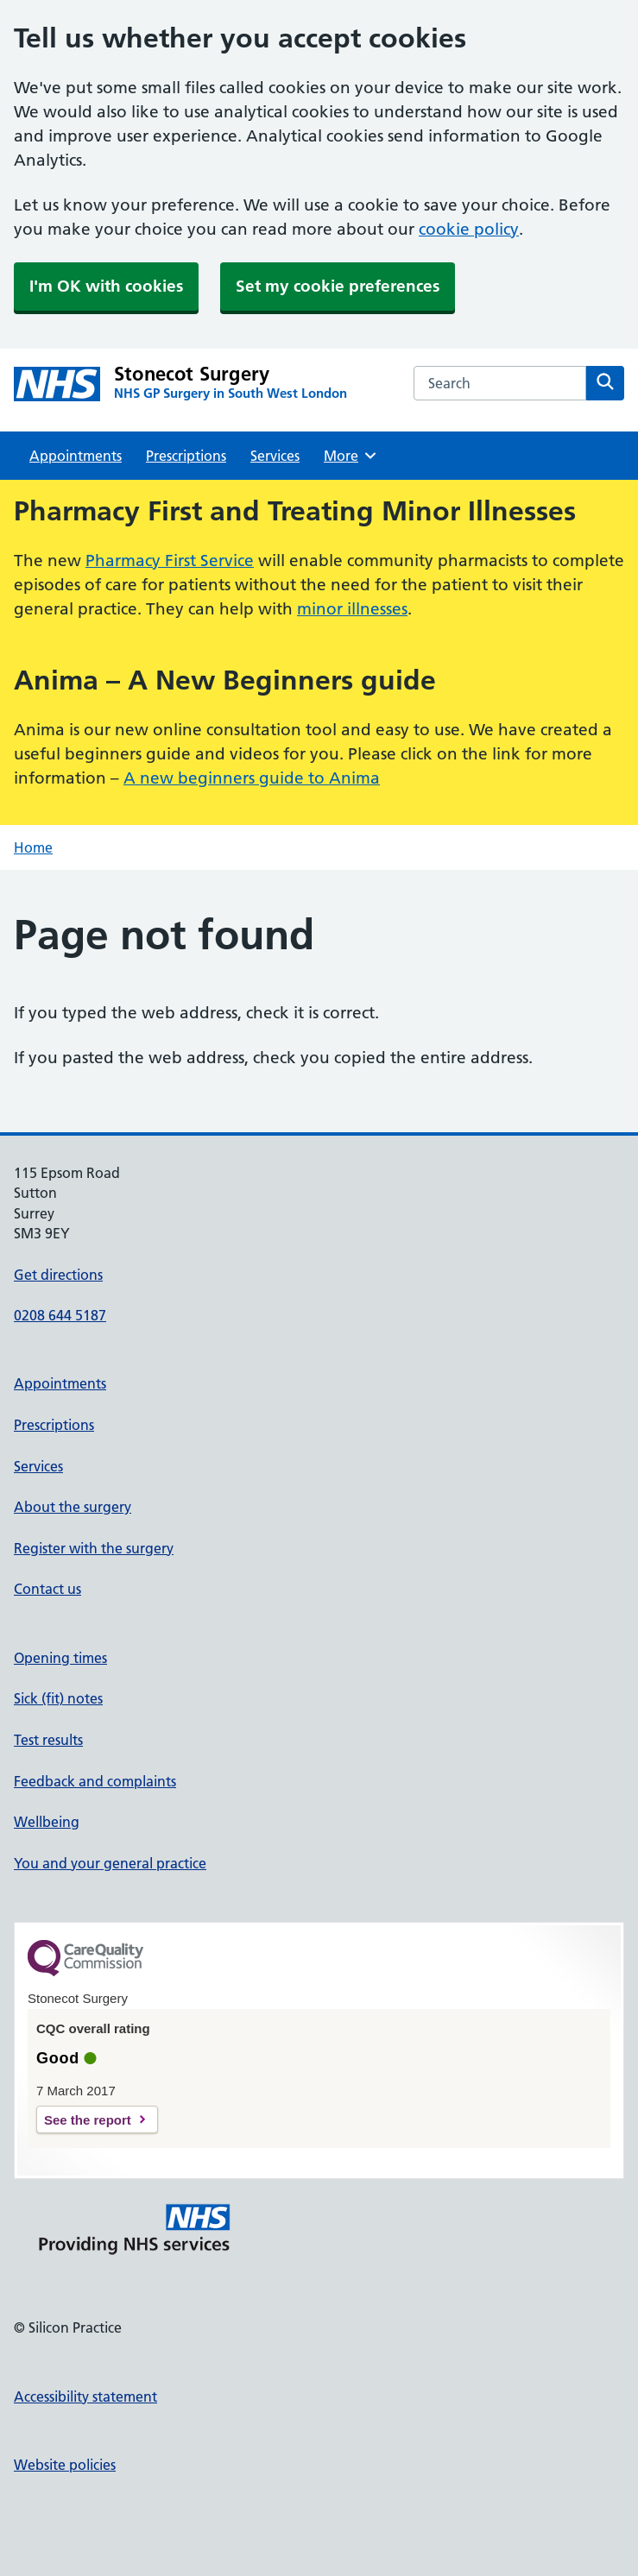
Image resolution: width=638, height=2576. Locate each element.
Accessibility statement (85, 2396)
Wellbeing (46, 1821)
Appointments (75, 455)
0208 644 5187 (60, 1315)
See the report (87, 2120)
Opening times (60, 1657)
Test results (48, 1739)
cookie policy (469, 229)
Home (33, 847)
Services (275, 455)
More (351, 455)
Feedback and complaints (95, 1781)
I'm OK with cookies (106, 286)
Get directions (58, 1274)
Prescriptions (186, 455)
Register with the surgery (94, 1548)
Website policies (65, 2464)
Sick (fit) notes (58, 1698)
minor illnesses (352, 609)
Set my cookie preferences (337, 286)
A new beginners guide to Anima (251, 778)
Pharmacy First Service (169, 560)
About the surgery (72, 1506)
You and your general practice (110, 1863)
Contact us (47, 1588)
